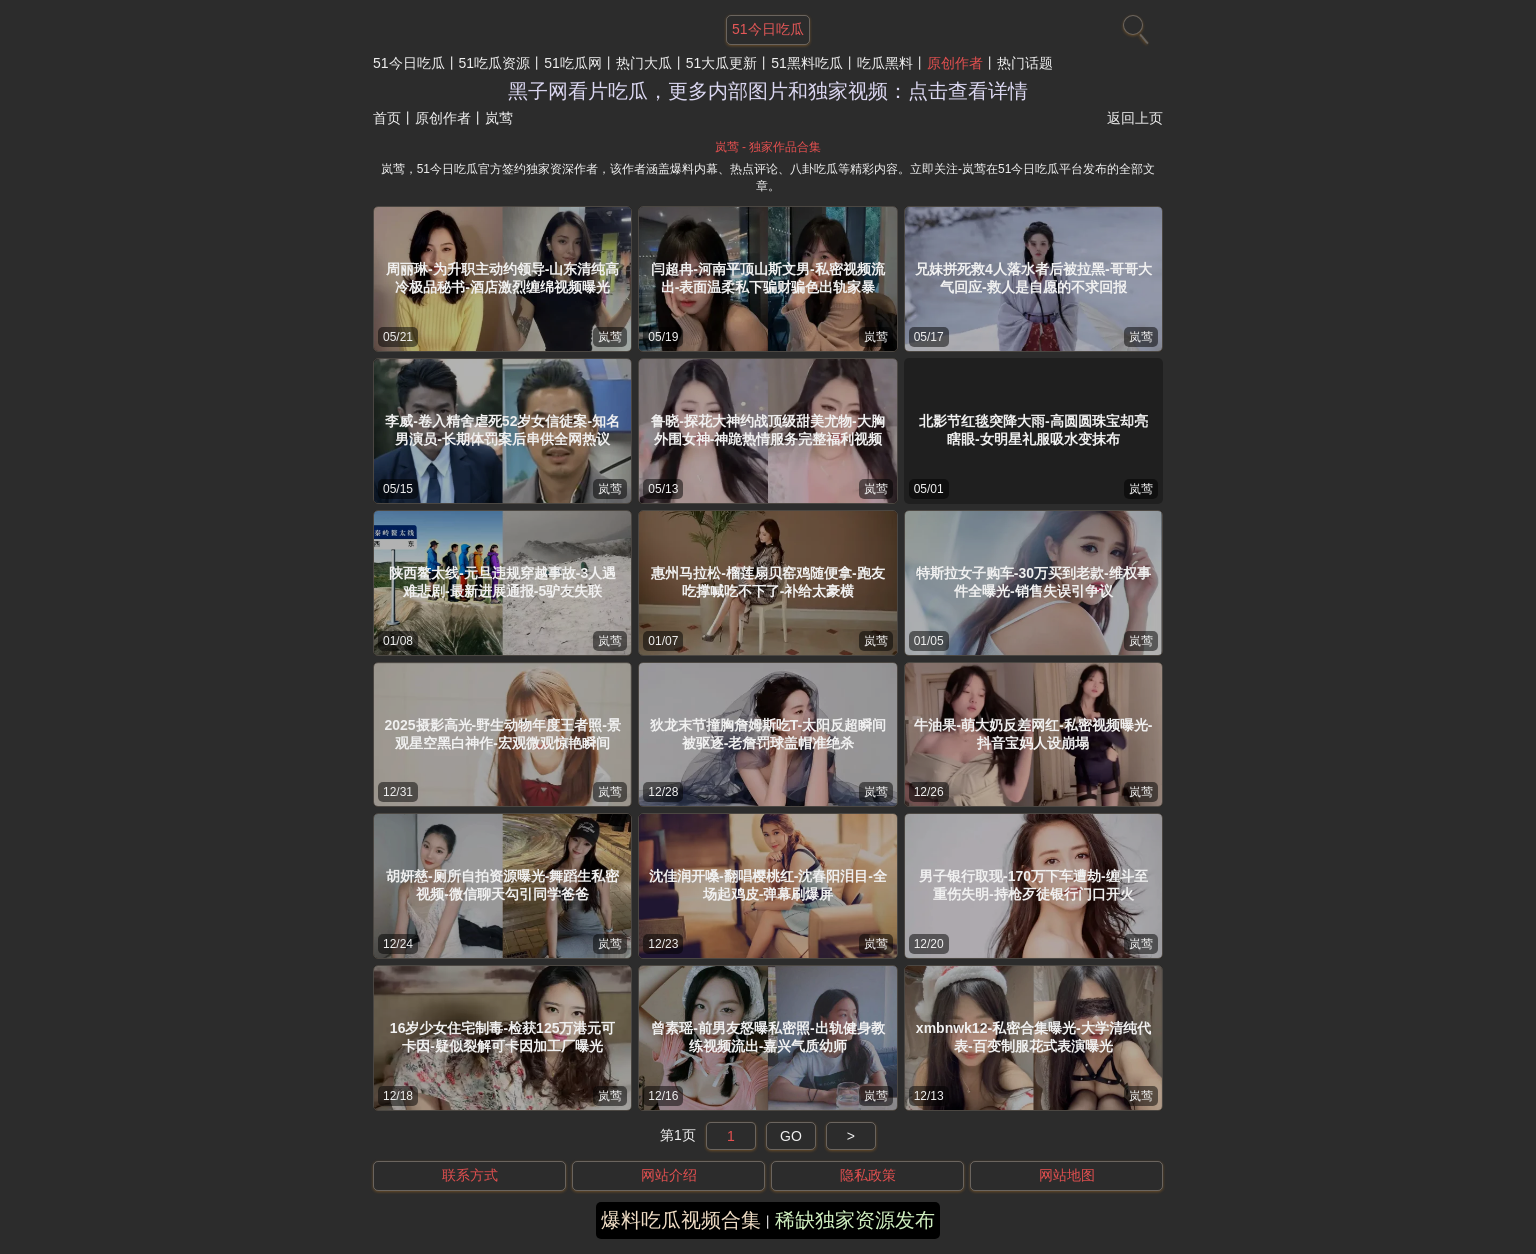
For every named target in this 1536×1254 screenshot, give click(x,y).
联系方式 (470, 1175)
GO (791, 1136)
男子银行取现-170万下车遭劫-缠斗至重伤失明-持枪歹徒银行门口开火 (1033, 885)
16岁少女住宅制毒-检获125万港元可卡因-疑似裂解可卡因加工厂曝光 (503, 1037)
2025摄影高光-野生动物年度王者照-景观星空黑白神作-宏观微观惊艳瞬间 (502, 734)
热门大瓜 (644, 63)
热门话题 (1025, 63)
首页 (387, 118)
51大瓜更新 (722, 63)
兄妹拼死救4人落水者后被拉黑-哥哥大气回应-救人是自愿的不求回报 (1033, 278)
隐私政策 (868, 1175)
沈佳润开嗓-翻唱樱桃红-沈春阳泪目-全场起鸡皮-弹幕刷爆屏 (768, 885)
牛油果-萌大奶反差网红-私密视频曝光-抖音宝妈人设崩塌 (1033, 734)
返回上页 (1135, 118)
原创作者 (955, 63)
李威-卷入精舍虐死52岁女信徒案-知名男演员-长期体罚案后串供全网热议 (502, 430)
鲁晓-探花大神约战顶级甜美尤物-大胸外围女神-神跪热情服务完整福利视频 (767, 430)
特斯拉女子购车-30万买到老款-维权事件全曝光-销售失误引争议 (1033, 582)
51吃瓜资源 (495, 63)
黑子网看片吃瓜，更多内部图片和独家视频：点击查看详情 (768, 91)
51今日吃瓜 (409, 63)
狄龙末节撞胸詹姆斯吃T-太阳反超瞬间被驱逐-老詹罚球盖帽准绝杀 (768, 734)
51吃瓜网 (573, 63)
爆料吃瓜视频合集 (681, 1220)
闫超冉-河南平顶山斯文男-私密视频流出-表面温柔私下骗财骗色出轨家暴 (767, 278)
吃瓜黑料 (885, 63)
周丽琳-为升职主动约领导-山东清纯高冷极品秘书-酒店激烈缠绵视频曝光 (502, 278)
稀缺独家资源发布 (855, 1220)
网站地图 (1067, 1175)
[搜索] (1133, 25)
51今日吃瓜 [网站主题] (768, 29)
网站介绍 (669, 1175)
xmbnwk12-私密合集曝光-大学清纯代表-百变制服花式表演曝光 (1033, 1037)
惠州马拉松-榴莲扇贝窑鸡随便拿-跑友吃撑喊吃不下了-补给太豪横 (767, 582)
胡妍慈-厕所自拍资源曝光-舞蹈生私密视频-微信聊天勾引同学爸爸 (502, 885)
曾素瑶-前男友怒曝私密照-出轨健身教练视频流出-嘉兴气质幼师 (767, 1037)
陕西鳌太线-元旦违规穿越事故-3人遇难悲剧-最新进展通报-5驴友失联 (502, 582)
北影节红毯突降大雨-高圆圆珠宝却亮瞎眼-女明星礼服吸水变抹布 (1033, 430)
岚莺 (610, 337)
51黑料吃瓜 (807, 63)
